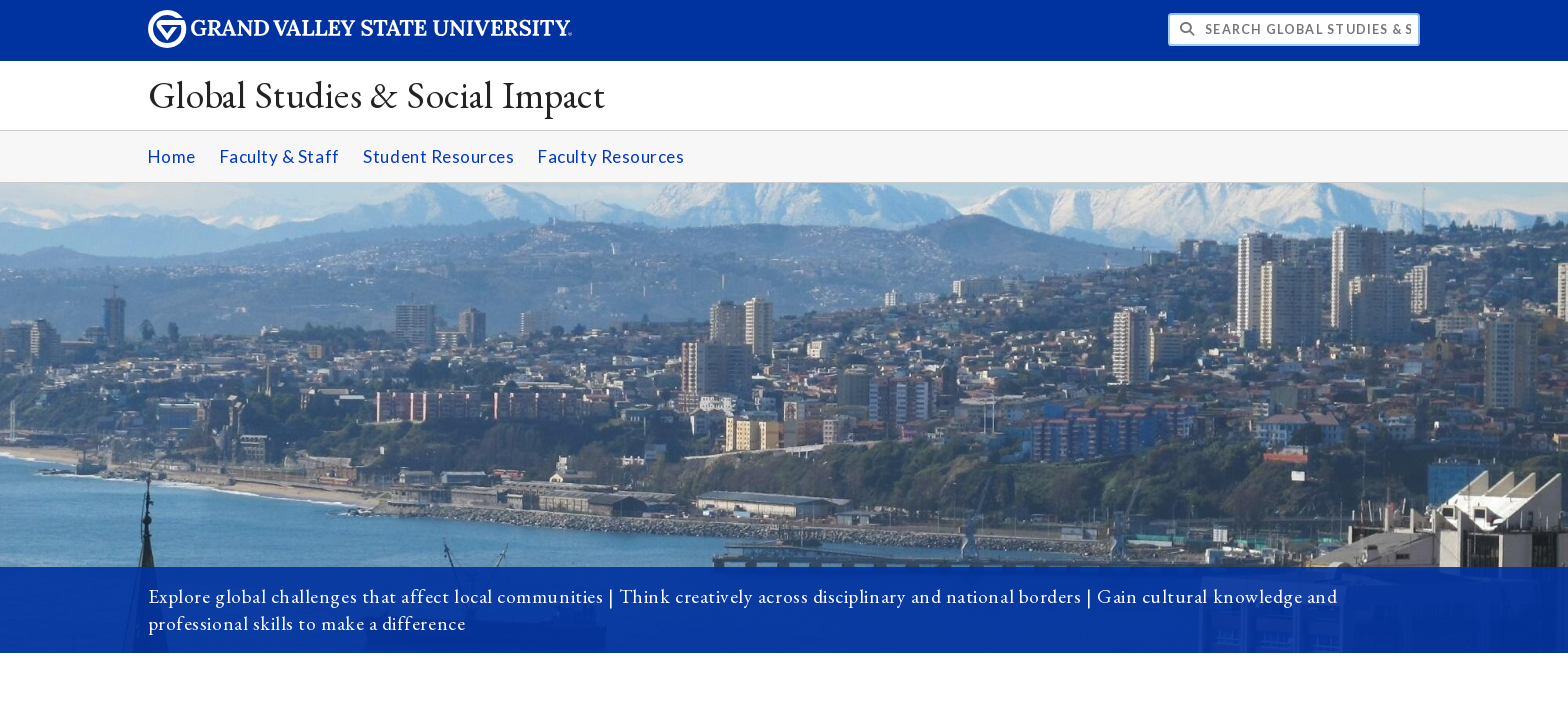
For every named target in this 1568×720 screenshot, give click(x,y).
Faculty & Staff (280, 156)
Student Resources (438, 156)
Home (172, 156)
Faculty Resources (611, 156)
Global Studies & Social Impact (377, 94)
